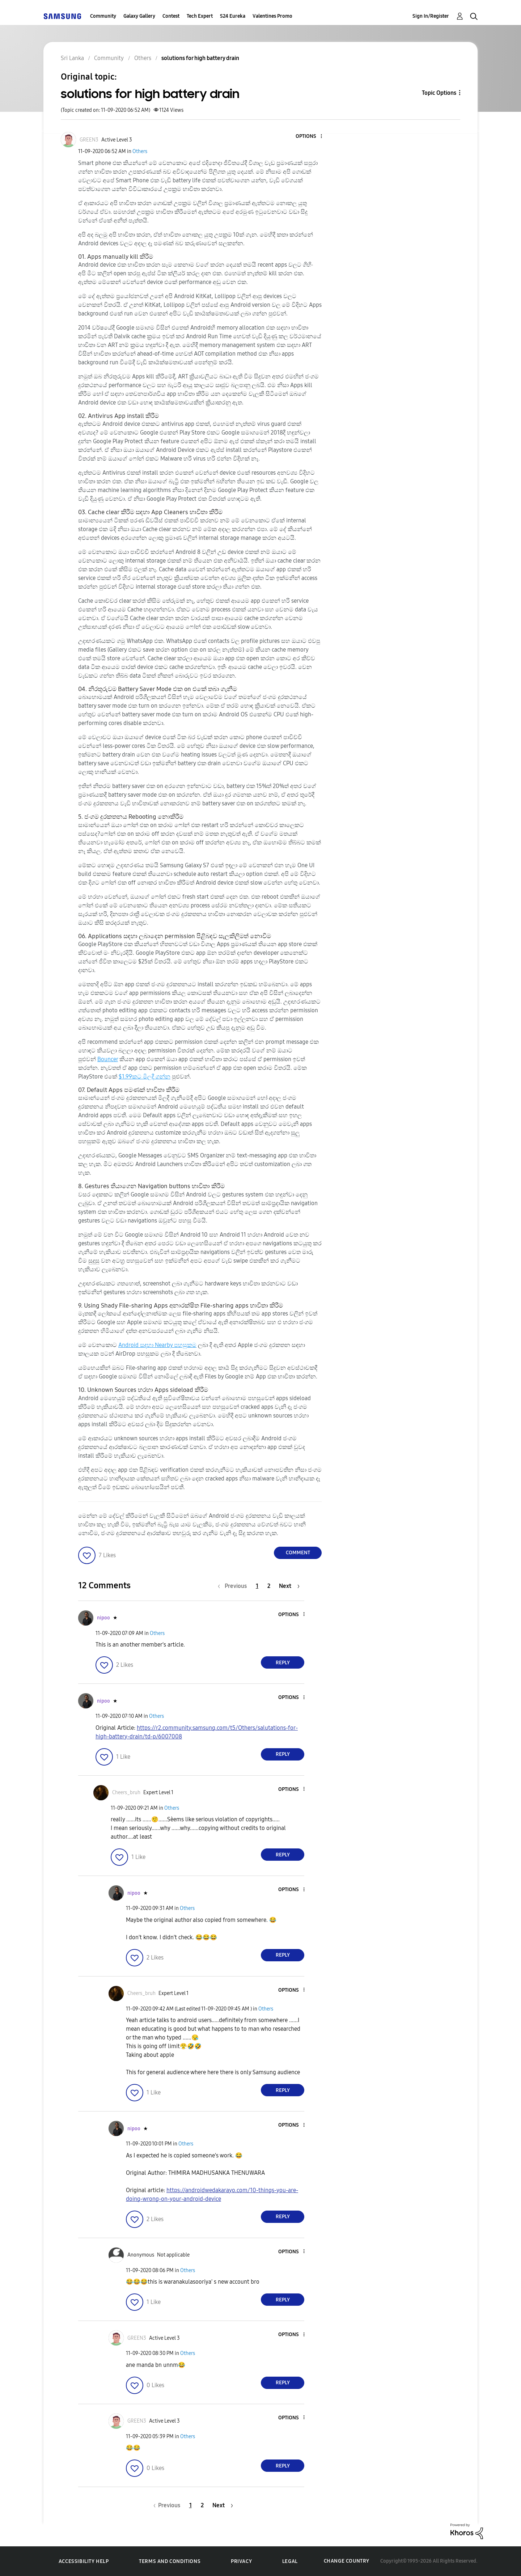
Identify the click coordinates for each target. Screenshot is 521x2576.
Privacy (241, 2561)
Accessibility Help (84, 2561)
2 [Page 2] (268, 1586)
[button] (309, 136)
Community (103, 16)
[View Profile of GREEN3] (89, 140)
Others (139, 151)
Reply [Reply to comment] (283, 1663)
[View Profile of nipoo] (103, 1618)
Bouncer (107, 1059)
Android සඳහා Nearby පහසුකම (157, 1345)
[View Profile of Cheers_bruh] (126, 1792)
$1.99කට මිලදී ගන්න (144, 1076)
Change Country (346, 2561)
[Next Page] (289, 1586)
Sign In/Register (430, 16)
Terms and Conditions (169, 2561)
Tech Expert (200, 16)
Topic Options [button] (439, 92)
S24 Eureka (232, 16)
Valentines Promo (272, 16)
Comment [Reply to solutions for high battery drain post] (298, 1553)
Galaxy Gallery (139, 16)
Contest (170, 16)
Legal (290, 2561)
